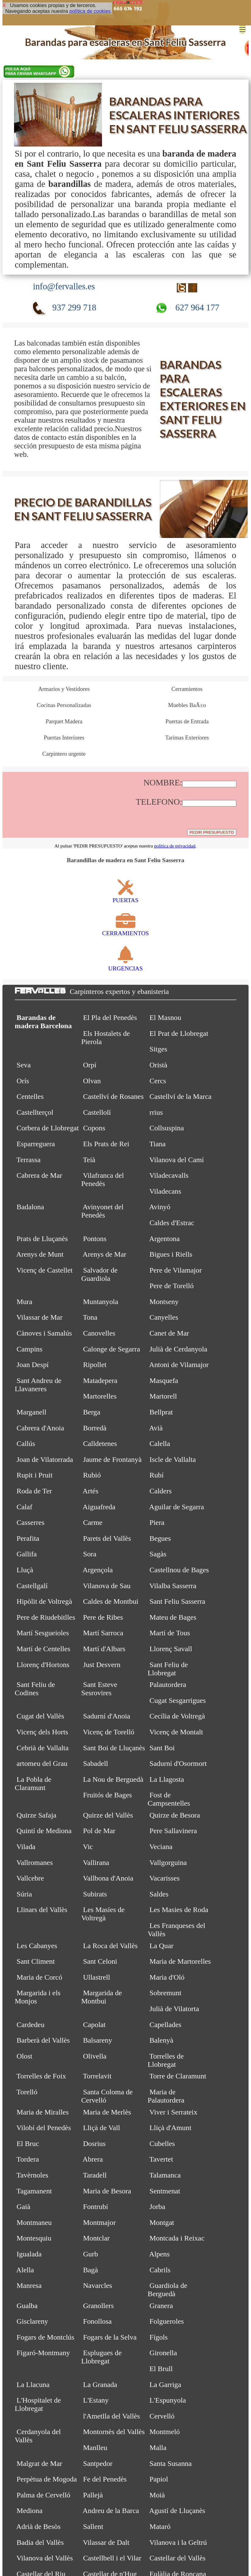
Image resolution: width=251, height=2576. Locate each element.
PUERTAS (126, 896)
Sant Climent (35, 1961)
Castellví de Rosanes (113, 1096)
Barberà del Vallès (43, 2040)
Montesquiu (33, 2238)
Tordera (27, 2159)
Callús (25, 1443)
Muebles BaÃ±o (187, 705)
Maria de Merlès (107, 2112)
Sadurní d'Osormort (178, 1763)
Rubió (92, 1475)
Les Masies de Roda (178, 1910)
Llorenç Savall (170, 1649)
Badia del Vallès (40, 2542)
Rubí (156, 1475)
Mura (24, 1302)
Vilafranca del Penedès (102, 1179)
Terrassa (28, 1160)
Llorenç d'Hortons (42, 1665)
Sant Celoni (100, 1961)
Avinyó (159, 1207)
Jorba (157, 2207)
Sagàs (157, 1554)
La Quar (161, 1946)
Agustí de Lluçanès (177, 2511)
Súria (24, 1894)
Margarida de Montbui (101, 1997)
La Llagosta (166, 1779)
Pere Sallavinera (173, 1831)
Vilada (25, 1847)
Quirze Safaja (36, 1815)
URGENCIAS (125, 965)
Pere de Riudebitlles (45, 1617)
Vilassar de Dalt (106, 2542)
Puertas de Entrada (187, 721)
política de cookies (90, 11)
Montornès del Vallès (114, 2432)
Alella (25, 2270)
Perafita (27, 1538)
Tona (90, 1317)
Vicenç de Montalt (176, 1732)
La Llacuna (32, 2385)
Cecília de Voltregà (177, 1716)
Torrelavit (97, 2076)
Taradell (95, 2175)
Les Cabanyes (36, 1946)
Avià (156, 1428)
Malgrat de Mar (39, 2463)
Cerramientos (187, 689)
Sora (89, 1554)
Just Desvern (101, 1665)
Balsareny (97, 2040)
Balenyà (161, 2040)
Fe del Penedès (105, 2479)
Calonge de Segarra (111, 1349)
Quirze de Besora (174, 1815)
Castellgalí (32, 1586)
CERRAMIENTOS (125, 929)
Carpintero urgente (64, 754)
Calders (160, 1491)
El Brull (161, 2369)
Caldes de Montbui (110, 1601)
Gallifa (26, 1554)
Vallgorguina (168, 1862)
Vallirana (96, 1862)
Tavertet (161, 2159)
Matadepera (100, 1380)
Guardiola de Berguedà (167, 2289)
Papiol (158, 2479)
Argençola (98, 1570)
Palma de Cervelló (43, 2495)
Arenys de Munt (40, 1254)
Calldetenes (100, 1443)
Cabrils (159, 2270)
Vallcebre (30, 1878)
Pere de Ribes (103, 1617)
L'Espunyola (167, 2400)
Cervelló (161, 2416)
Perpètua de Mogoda (46, 2479)
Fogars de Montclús (45, 2337)
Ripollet (95, 1365)
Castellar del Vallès (177, 2558)
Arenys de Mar (104, 1254)
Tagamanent (34, 2191)
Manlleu (95, 2448)
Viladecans (165, 1191)
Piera (156, 1522)
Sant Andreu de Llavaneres (38, 1385)
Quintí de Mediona (43, 1831)
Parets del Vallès (107, 1538)
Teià (89, 1160)
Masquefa (163, 1380)
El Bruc (27, 2144)
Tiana (157, 1144)
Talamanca (165, 2175)
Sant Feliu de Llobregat (168, 1669)
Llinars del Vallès (41, 1910)
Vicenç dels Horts (42, 1732)
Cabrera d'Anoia (40, 1428)
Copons (94, 1128)
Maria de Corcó (39, 1977)
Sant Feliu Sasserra (177, 1601)
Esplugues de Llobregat (101, 2357)
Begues (160, 1538)
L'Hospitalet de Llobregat (38, 2404)
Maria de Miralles (42, 2112)
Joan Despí (32, 1365)
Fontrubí (95, 2207)
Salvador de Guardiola (99, 1274)
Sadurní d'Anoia (106, 1716)
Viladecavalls (168, 1175)
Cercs (157, 1081)
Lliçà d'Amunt (170, 2128)
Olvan (92, 1081)
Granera (161, 2306)
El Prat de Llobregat (178, 1033)
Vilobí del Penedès (43, 2128)
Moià (157, 2495)
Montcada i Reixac (176, 2238)
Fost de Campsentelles (169, 1799)
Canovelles (99, 1333)
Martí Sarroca (103, 1633)
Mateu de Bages (172, 1617)
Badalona (30, 1207)
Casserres (30, 1522)
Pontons (95, 1239)
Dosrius (94, 2144)
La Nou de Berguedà (113, 1779)
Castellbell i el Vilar (112, 2558)
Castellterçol (34, 1112)
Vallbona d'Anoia (108, 1878)
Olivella (95, 2056)
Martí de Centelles (43, 1649)
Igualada (29, 2254)
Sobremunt (165, 1993)
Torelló (26, 2092)
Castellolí (97, 1112)
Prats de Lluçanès (42, 1239)
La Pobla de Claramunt (33, 1783)
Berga (91, 1412)
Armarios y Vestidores (64, 689)
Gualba (27, 2306)
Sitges (158, 1049)
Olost (24, 2056)
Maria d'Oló (166, 1977)
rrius (156, 1112)
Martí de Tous (169, 1633)
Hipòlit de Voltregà (44, 1601)
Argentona (164, 1239)
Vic (88, 1847)
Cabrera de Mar (39, 1175)
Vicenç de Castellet (44, 1270)
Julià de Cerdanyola (178, 1349)
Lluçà (24, 1570)
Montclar (96, 2238)
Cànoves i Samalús (44, 1333)
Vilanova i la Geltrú (178, 2542)
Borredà (95, 1428)
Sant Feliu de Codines (35, 1689)
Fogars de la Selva (109, 2337)
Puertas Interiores (64, 737)
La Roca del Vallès (110, 1946)
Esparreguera (35, 1144)
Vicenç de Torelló (108, 1732)
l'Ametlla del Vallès (111, 2416)
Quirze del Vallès (108, 1815)
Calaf (24, 1507)
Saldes (158, 1894)
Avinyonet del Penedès (102, 1211)
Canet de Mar (169, 1333)
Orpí (89, 1065)
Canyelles (163, 1317)
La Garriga (165, 2385)
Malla (157, 2448)
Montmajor (99, 2222)
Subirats (95, 1894)
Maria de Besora (107, 2191)
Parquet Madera (63, 721)
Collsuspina (166, 1128)
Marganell (31, 1412)
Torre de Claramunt (177, 2076)
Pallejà (93, 2495)
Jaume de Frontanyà (112, 1459)
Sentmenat (164, 2191)
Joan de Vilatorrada (44, 1459)
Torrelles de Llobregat (166, 2060)
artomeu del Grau (41, 1763)
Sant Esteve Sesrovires (99, 1689)
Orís (22, 1081)
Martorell (163, 1396)
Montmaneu (34, 2222)
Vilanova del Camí (176, 1160)
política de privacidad (174, 845)
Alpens (159, 2254)
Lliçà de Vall (101, 2128)
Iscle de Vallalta (172, 1459)
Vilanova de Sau (106, 1586)
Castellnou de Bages (179, 1570)
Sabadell (95, 1763)
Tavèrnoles (32, 2175)
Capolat (94, 2025)
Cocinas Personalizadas (64, 705)
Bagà (90, 2270)
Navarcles (97, 2285)
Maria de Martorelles (180, 1961)
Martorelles (100, 1396)
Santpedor (98, 2463)
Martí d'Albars (104, 1649)
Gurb (90, 2254)
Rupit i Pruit (34, 1475)
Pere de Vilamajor (175, 1270)
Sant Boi (162, 1748)
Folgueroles (166, 2321)
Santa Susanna (170, 2463)
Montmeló (164, 2432)
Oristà (158, 1065)
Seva (23, 1065)
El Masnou (165, 1017)
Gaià (23, 2207)
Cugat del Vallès (40, 1716)
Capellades (165, 2025)
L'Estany (96, 2400)
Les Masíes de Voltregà (103, 1914)
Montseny (163, 1302)
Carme (93, 1522)
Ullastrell (96, 1977)
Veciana (160, 1847)
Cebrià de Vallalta (42, 1748)
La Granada (100, 2385)
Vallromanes (34, 1862)
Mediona (29, 2511)
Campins (29, 1349)
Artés (91, 1491)
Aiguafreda (99, 1507)
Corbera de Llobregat (47, 1128)
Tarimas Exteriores (187, 737)
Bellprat (161, 1412)
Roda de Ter (34, 1491)
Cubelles (162, 2144)
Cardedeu (30, 2025)
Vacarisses (164, 1878)
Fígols (158, 2337)
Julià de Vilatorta (174, 2009)
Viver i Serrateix (173, 2112)
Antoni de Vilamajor (179, 1365)
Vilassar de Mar (39, 1317)
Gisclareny (32, 2321)
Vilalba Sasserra (172, 1586)
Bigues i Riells (170, 1254)
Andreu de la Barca (111, 2511)
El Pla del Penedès (110, 1017)
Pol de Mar (99, 1831)
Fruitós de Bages (107, 1795)
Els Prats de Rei (106, 1144)
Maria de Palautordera (166, 2096)
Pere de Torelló (171, 1286)
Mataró (159, 2526)
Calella (159, 1443)
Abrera (93, 2159)
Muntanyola (100, 1302)
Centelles (30, 1096)
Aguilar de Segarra (176, 1507)
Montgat (161, 2222)
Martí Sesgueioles (42, 1633)
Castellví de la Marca (180, 1096)
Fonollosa (97, 2321)
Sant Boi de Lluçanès (114, 1748)
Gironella (163, 2353)
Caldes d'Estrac (171, 1223)
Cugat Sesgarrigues (177, 1700)
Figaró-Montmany (43, 2353)
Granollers (98, 2306)
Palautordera (167, 1684)
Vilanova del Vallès (44, 2558)
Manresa (29, 2285)
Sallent (93, 2526)
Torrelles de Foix (41, 2076)
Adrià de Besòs (38, 2526)
